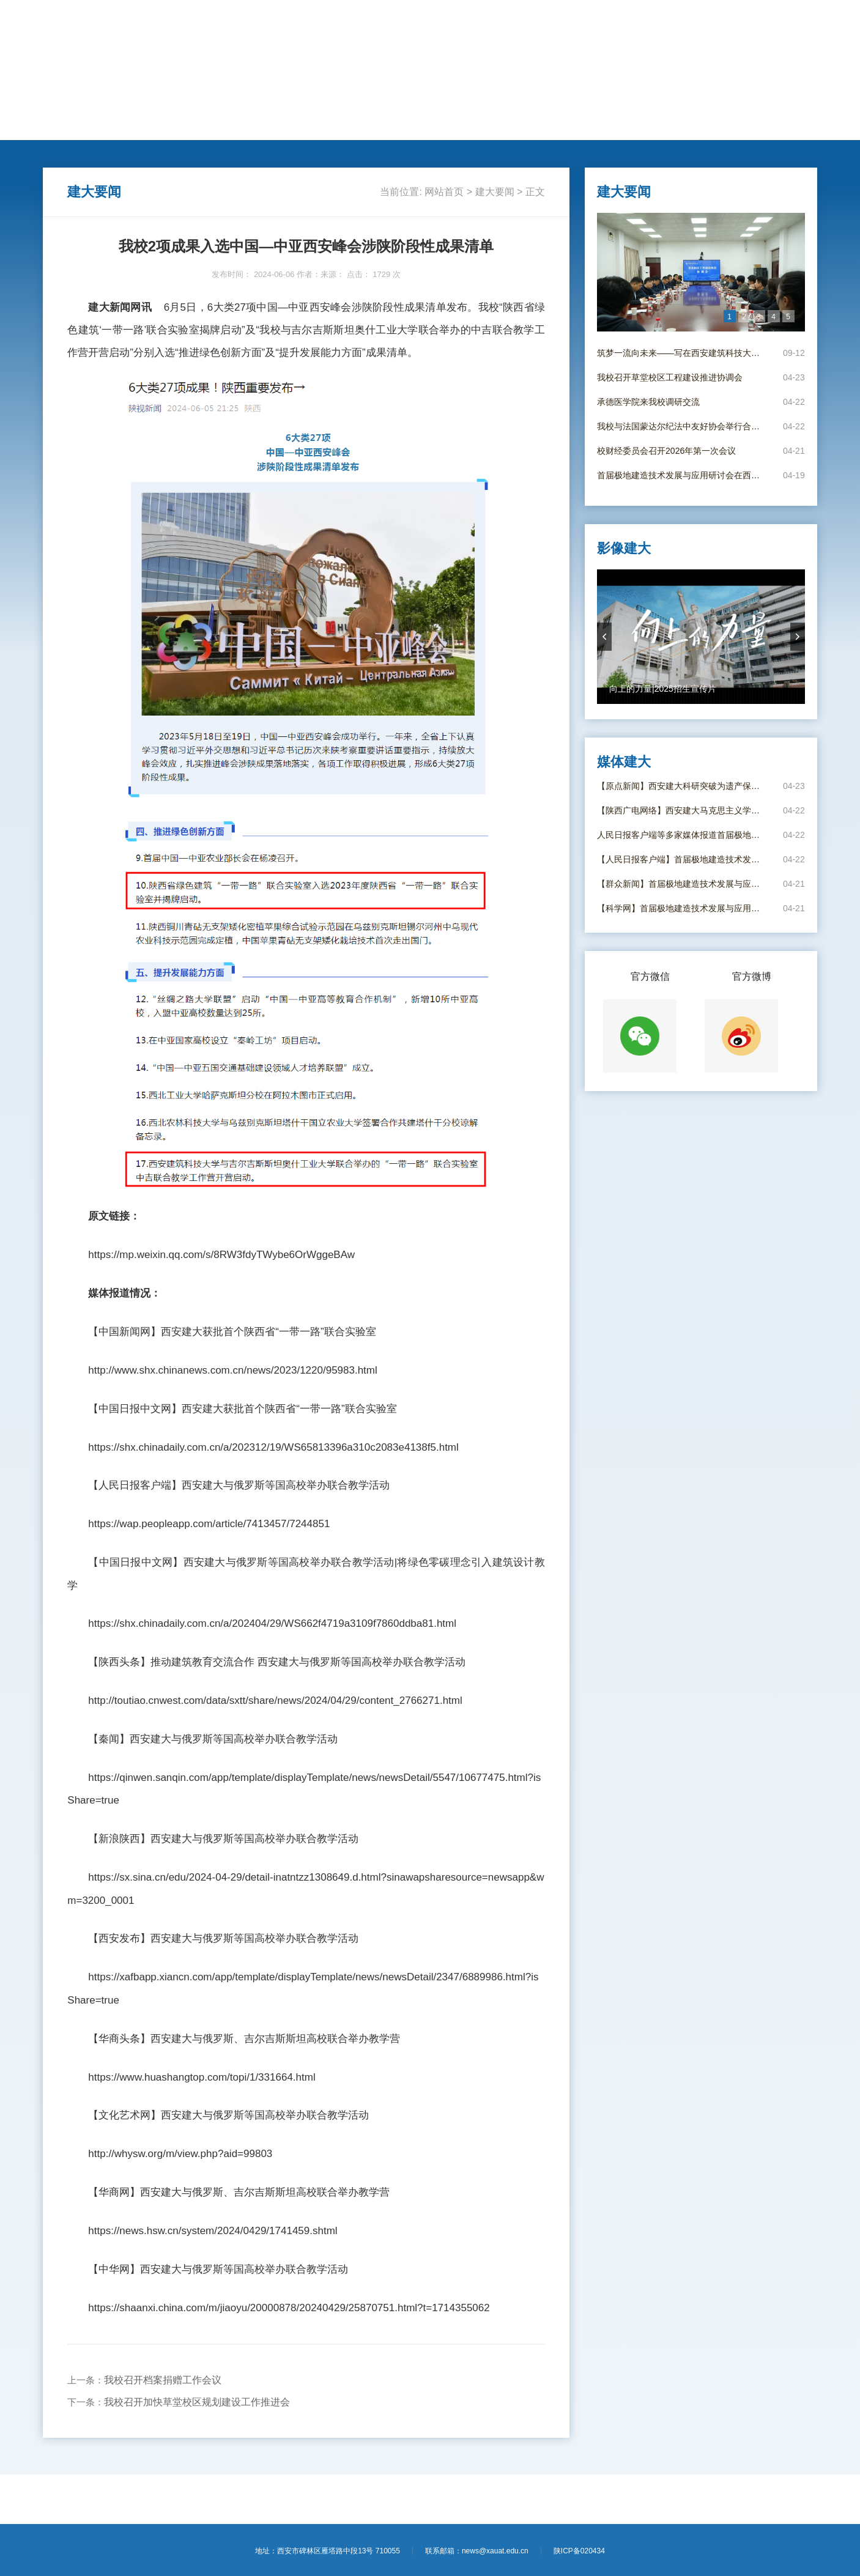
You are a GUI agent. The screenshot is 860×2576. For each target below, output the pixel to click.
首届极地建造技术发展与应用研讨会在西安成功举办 (682, 475)
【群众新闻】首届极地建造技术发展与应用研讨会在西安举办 (682, 884)
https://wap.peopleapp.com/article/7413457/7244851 (209, 1524)
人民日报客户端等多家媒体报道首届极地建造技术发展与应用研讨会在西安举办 (682, 835)
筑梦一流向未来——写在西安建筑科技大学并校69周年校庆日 (682, 353)
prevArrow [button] (604, 637)
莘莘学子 (371, 126)
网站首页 (68, 126)
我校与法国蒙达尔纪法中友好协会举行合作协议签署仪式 (682, 426)
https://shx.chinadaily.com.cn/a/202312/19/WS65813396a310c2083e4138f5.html (273, 1447)
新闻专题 (472, 126)
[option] (701, 272)
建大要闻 (119, 126)
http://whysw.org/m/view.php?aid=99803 (180, 2154)
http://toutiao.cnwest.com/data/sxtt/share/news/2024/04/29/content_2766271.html (275, 1700)
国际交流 (320, 126)
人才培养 (220, 126)
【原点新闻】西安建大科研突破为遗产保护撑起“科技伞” (682, 786)
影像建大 (623, 126)
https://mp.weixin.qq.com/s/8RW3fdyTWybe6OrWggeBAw (221, 1254)
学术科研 (270, 126)
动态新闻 (169, 126)
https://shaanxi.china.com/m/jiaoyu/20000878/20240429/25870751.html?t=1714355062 (288, 2308)
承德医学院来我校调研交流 (648, 402)
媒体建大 (522, 126)
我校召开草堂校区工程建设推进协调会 (670, 377)
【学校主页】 (737, 23)
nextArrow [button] (797, 637)
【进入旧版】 (791, 23)
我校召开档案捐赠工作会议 (162, 2380)
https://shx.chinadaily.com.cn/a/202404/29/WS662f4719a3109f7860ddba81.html (272, 1623)
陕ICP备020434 (579, 2551)
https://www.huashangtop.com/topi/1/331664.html (201, 2077)
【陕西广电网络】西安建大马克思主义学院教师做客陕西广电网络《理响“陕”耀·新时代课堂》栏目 (682, 810)
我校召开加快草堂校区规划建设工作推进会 (197, 2402)
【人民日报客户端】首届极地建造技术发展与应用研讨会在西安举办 (682, 859)
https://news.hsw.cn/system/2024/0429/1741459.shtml (212, 2231)
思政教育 (421, 126)
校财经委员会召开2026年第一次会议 (666, 451)
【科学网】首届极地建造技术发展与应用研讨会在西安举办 (682, 908)
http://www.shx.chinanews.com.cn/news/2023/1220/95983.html (232, 1370)
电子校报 (572, 126)
